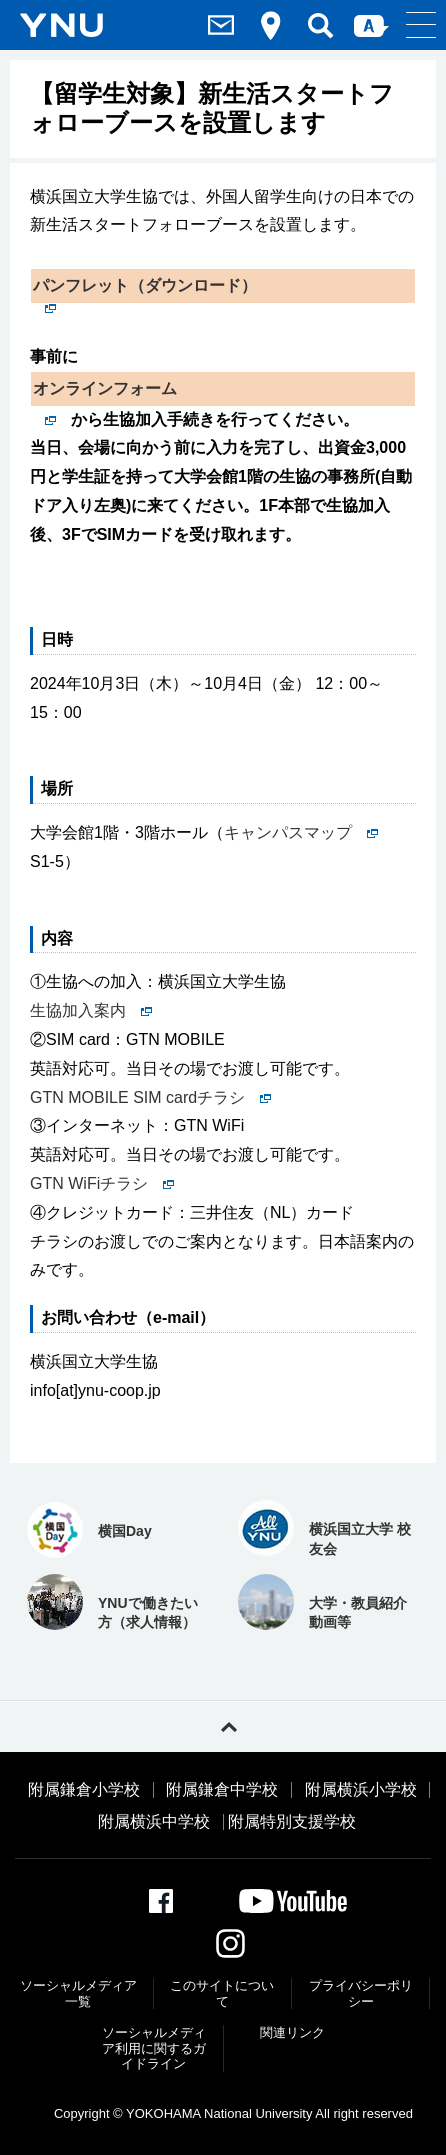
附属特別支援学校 (292, 1822)
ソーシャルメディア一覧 (78, 1993)
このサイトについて (222, 1993)
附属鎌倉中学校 (222, 1790)
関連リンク (292, 2032)
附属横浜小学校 (361, 1790)
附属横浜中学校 (154, 1822)
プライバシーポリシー (361, 1993)
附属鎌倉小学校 (84, 1790)
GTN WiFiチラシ (102, 1183)
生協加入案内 (91, 1010)
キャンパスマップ (301, 832)
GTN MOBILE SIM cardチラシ (150, 1097)
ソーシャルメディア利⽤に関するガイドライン (154, 2048)
